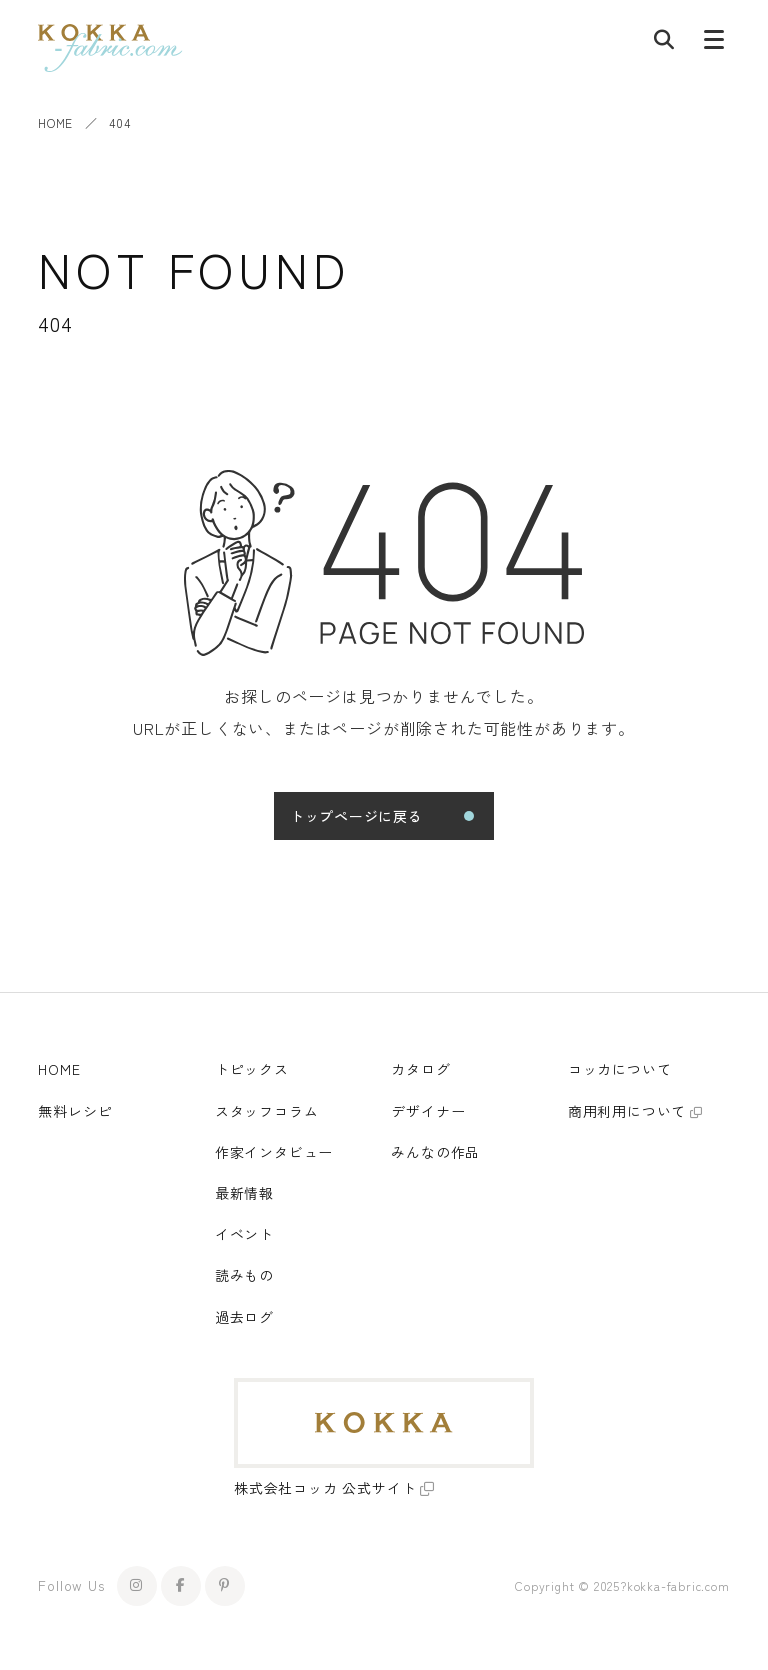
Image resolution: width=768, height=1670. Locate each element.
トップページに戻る (356, 816)
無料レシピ (75, 1111)
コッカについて (620, 1069)
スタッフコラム (267, 1111)
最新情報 (244, 1193)
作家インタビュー (274, 1152)
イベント (244, 1234)
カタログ (420, 1069)
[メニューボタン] (714, 44)
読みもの (244, 1275)
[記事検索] (664, 44)
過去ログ (244, 1317)
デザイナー (428, 1111)
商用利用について (627, 1111)
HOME (55, 122)
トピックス (252, 1069)
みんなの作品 (435, 1152)
